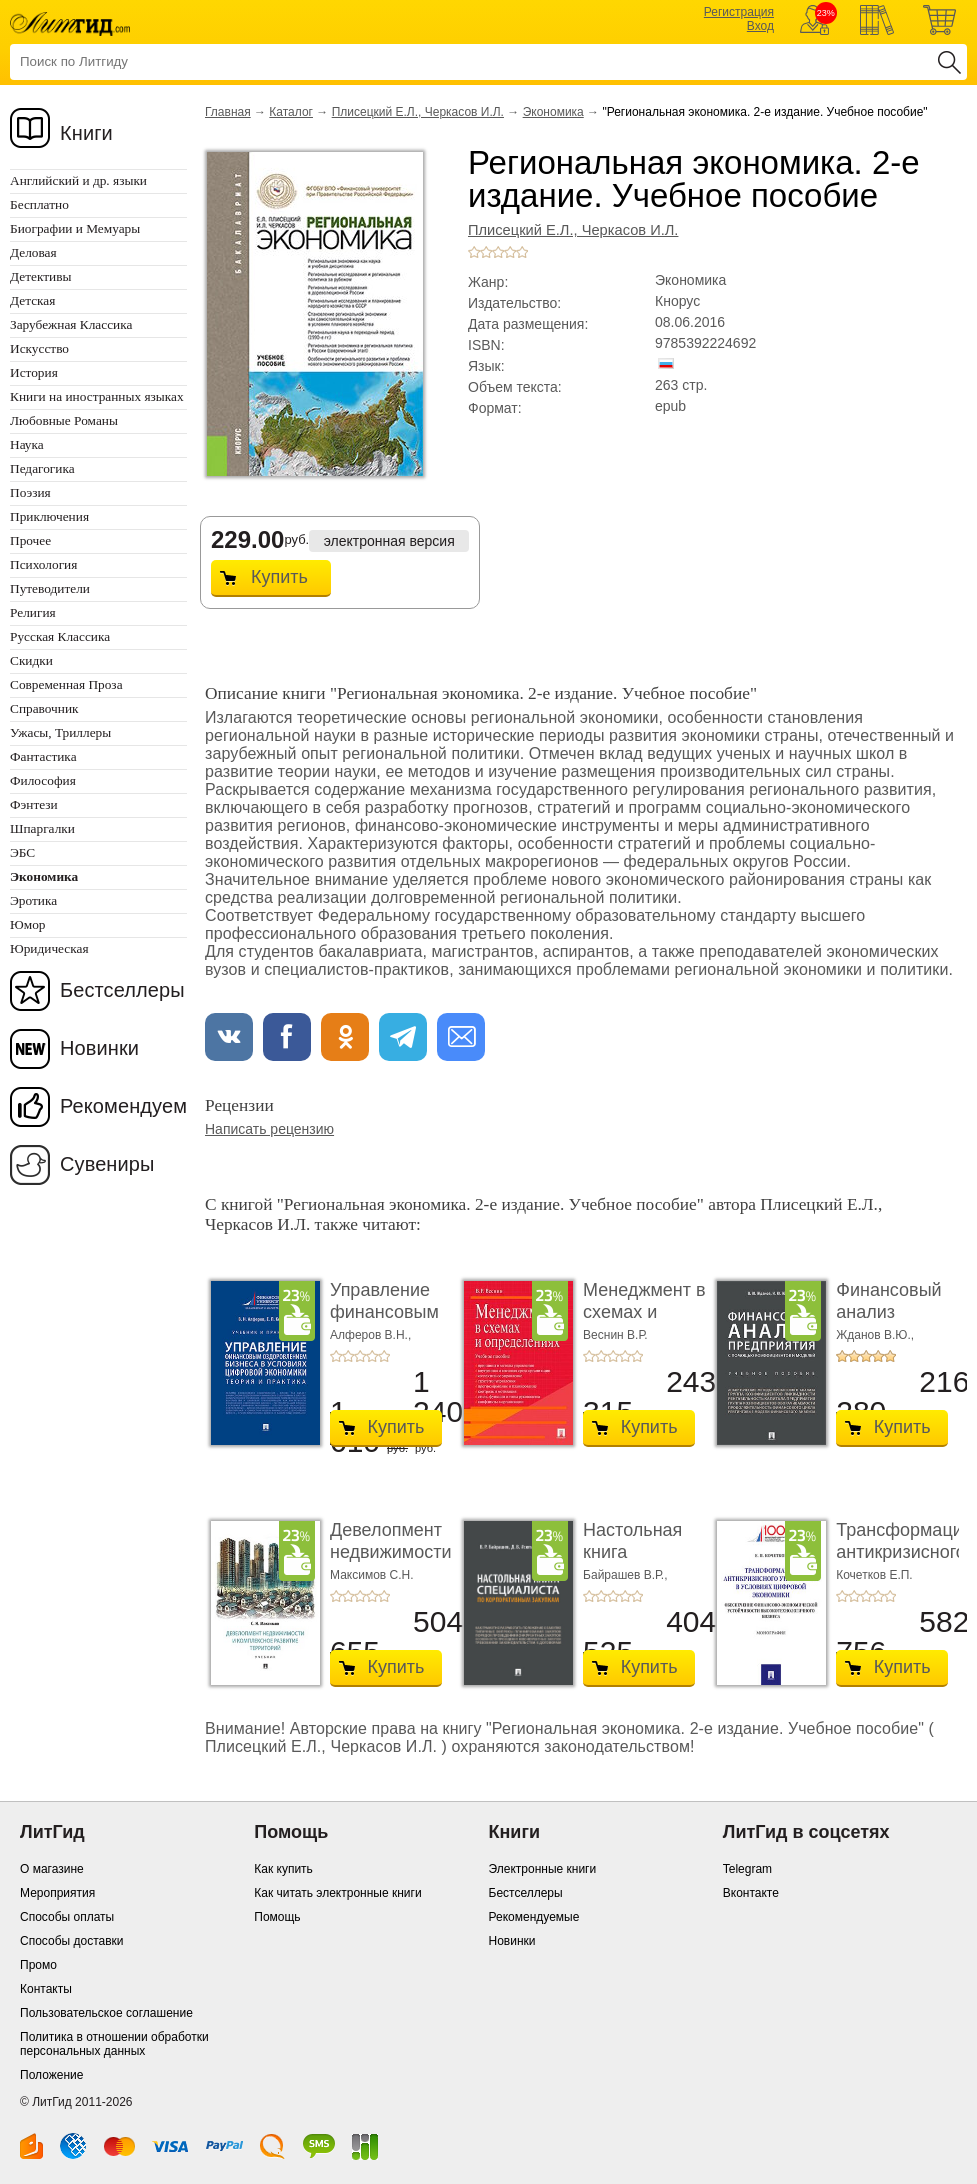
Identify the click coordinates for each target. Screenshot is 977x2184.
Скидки (31, 660)
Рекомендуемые (534, 1917)
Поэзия (30, 492)
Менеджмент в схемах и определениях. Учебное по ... (645, 1322)
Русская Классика (60, 636)
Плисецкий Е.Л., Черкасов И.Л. (418, 112)
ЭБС (22, 852)
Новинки (99, 1048)
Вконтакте (751, 1893)
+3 (498, 252)
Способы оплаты (67, 1917)
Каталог (291, 112)
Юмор (27, 924)
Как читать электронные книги (337, 1893)
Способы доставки (72, 1941)
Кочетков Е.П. (874, 1575)
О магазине (52, 1869)
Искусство (39, 348)
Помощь (277, 1917)
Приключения (49, 516)
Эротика (33, 900)
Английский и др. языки (78, 180)
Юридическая (49, 948)
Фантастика (43, 756)
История (34, 372)
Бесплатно (39, 204)
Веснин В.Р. (615, 1335)
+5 (522, 252)
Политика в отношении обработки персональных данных (114, 2044)
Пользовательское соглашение (106, 2013)
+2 (486, 252)
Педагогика (42, 468)
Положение (51, 2075)
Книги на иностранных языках (97, 396)
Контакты (46, 1989)
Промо (38, 1965)
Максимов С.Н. (372, 1575)
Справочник (44, 708)
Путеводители (50, 588)
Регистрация (739, 12)
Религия (33, 612)
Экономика (553, 112)
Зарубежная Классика (71, 324)
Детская (32, 300)
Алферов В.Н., (370, 1335)
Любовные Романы (64, 420)
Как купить (283, 1869)
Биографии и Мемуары (75, 228)
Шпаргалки (42, 828)
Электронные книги (543, 1869)
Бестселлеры (122, 990)
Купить (279, 577)
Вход (760, 26)
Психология (43, 564)
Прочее (30, 540)
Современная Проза (66, 684)
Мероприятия (57, 1893)
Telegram (747, 1869)
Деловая (33, 252)
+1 (474, 252)
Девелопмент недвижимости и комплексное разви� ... (391, 1562)
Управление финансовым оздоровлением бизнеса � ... (395, 1322)
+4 (510, 252)
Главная (228, 112)
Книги (86, 133)
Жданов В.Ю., (875, 1335)
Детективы (40, 276)
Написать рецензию (269, 1129)
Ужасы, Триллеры (60, 732)
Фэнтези (34, 804)
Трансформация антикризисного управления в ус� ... (904, 1562)
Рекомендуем (123, 1106)
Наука (27, 444)
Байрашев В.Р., (625, 1575)
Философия (43, 780)
